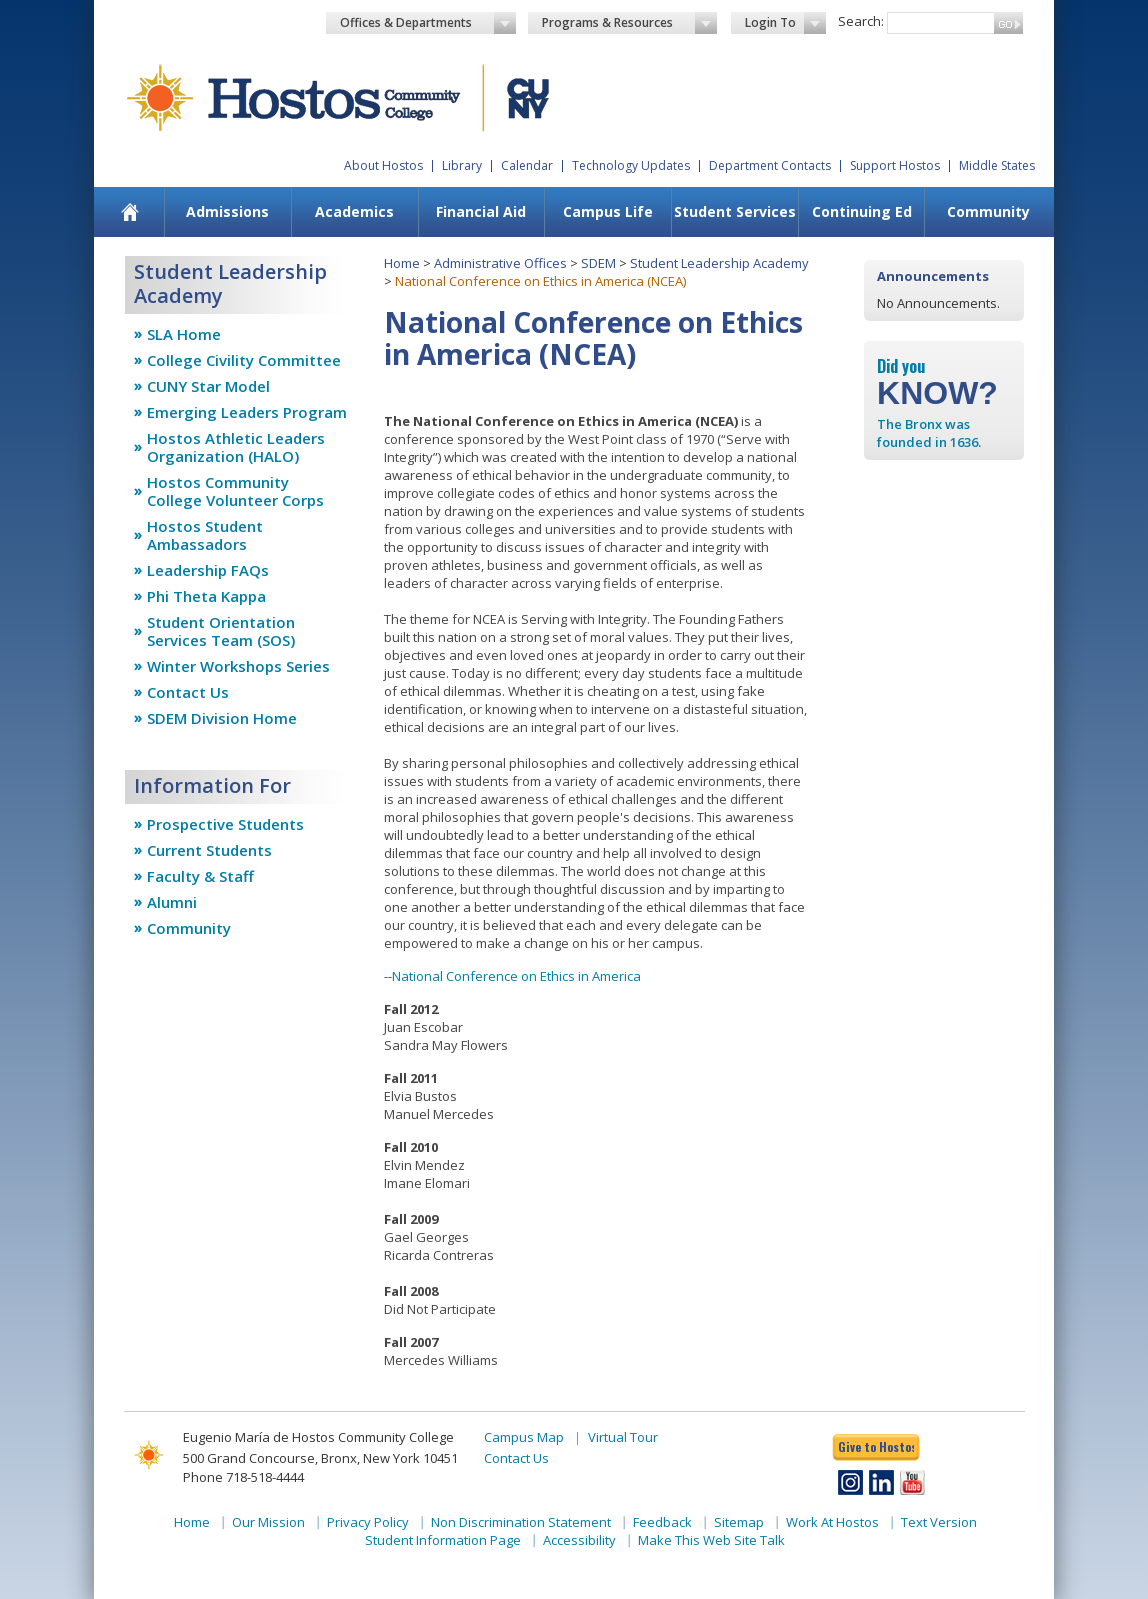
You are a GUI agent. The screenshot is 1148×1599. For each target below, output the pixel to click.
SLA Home (184, 334)
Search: (861, 21)
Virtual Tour (623, 1437)
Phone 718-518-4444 (243, 1477)
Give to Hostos (876, 1446)
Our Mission (268, 1522)
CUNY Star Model (208, 386)
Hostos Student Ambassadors (205, 535)
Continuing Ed (862, 211)
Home (402, 263)
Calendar (527, 165)
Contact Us (188, 692)
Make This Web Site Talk (711, 1540)
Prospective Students (225, 824)
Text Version (939, 1522)
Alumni (172, 902)
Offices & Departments (428, 23)
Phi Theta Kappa (206, 596)
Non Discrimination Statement (521, 1522)
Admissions (227, 211)
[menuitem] (130, 212)
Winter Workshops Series (238, 666)
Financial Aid (481, 211)
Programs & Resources (630, 23)
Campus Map (524, 1437)
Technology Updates (631, 165)
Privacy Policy (368, 1522)
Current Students (209, 850)
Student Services (735, 211)
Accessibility (579, 1540)
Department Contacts (770, 165)
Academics (354, 211)
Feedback (662, 1522)
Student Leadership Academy (719, 263)
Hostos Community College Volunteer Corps (235, 491)
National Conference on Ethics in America (516, 976)
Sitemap (739, 1522)
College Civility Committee (244, 360)
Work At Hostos (832, 1522)
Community (988, 211)
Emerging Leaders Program (247, 412)
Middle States (997, 165)
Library (462, 165)
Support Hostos (895, 165)
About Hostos (383, 165)
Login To (785, 23)
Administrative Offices (500, 263)
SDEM (598, 263)
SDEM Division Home (222, 718)
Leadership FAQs (208, 570)
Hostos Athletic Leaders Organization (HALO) (236, 447)
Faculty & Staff (200, 876)
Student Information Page (443, 1540)
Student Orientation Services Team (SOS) (221, 631)
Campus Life (608, 211)
